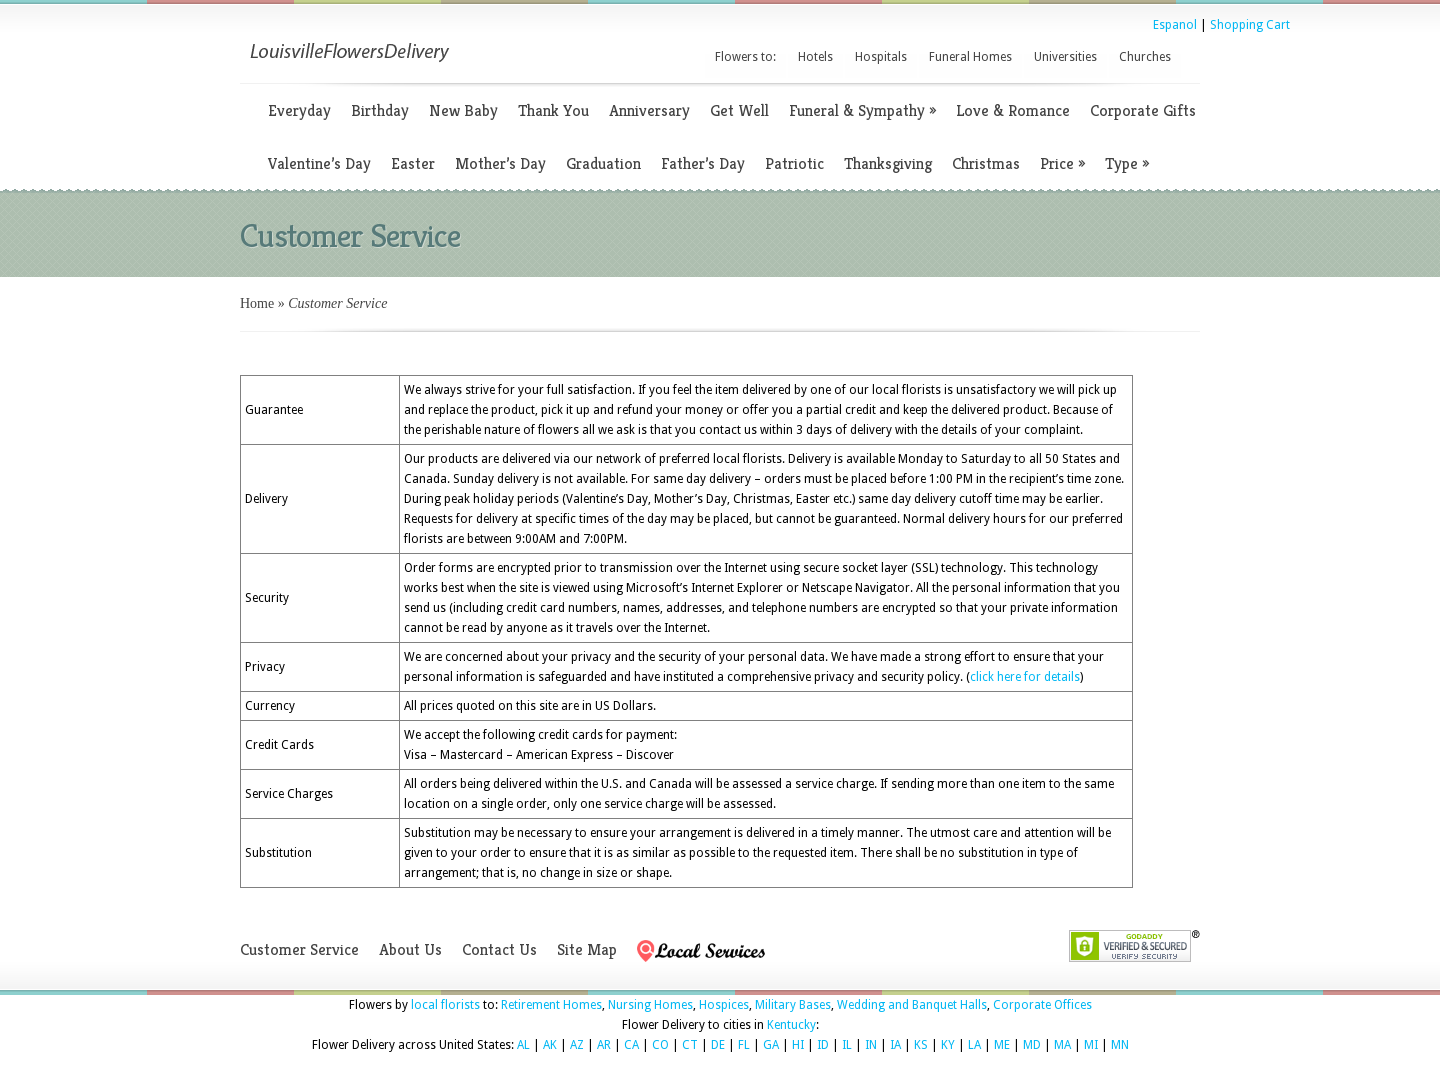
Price (1062, 163)
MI (1091, 1045)
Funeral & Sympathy (862, 110)
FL (744, 1045)
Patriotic (794, 163)
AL (523, 1045)
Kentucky (791, 1025)
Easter (413, 163)
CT (690, 1045)
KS (921, 1045)
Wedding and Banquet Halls (912, 1005)
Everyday (299, 110)
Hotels (815, 57)
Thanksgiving (888, 163)
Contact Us (499, 949)
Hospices (724, 1005)
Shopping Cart (1250, 25)
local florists (445, 1005)
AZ (577, 1045)
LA (974, 1045)
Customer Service (299, 949)
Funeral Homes (970, 57)
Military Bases (793, 1005)
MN (1120, 1045)
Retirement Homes (551, 1005)
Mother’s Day (500, 163)
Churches (1145, 57)
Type (1127, 163)
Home (257, 303)
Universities (1065, 57)
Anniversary (649, 110)
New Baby (463, 110)
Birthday (380, 110)
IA (895, 1045)
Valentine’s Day (319, 163)
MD (1032, 1045)
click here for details (1025, 677)
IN (871, 1045)
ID (823, 1045)
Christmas (986, 163)
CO (660, 1045)
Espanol (1175, 25)
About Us (410, 949)
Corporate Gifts (1143, 110)
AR (604, 1045)
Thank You (553, 110)
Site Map (587, 949)
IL (847, 1045)
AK (550, 1045)
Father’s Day (703, 163)
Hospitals (881, 57)
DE (718, 1045)
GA (771, 1045)
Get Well (739, 110)
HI (798, 1045)
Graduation (603, 163)
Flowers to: (745, 57)
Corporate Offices (1042, 1005)
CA (631, 1045)
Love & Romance (1013, 110)
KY (948, 1045)
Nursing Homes (650, 1005)
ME (1002, 1045)
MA (1062, 1045)
